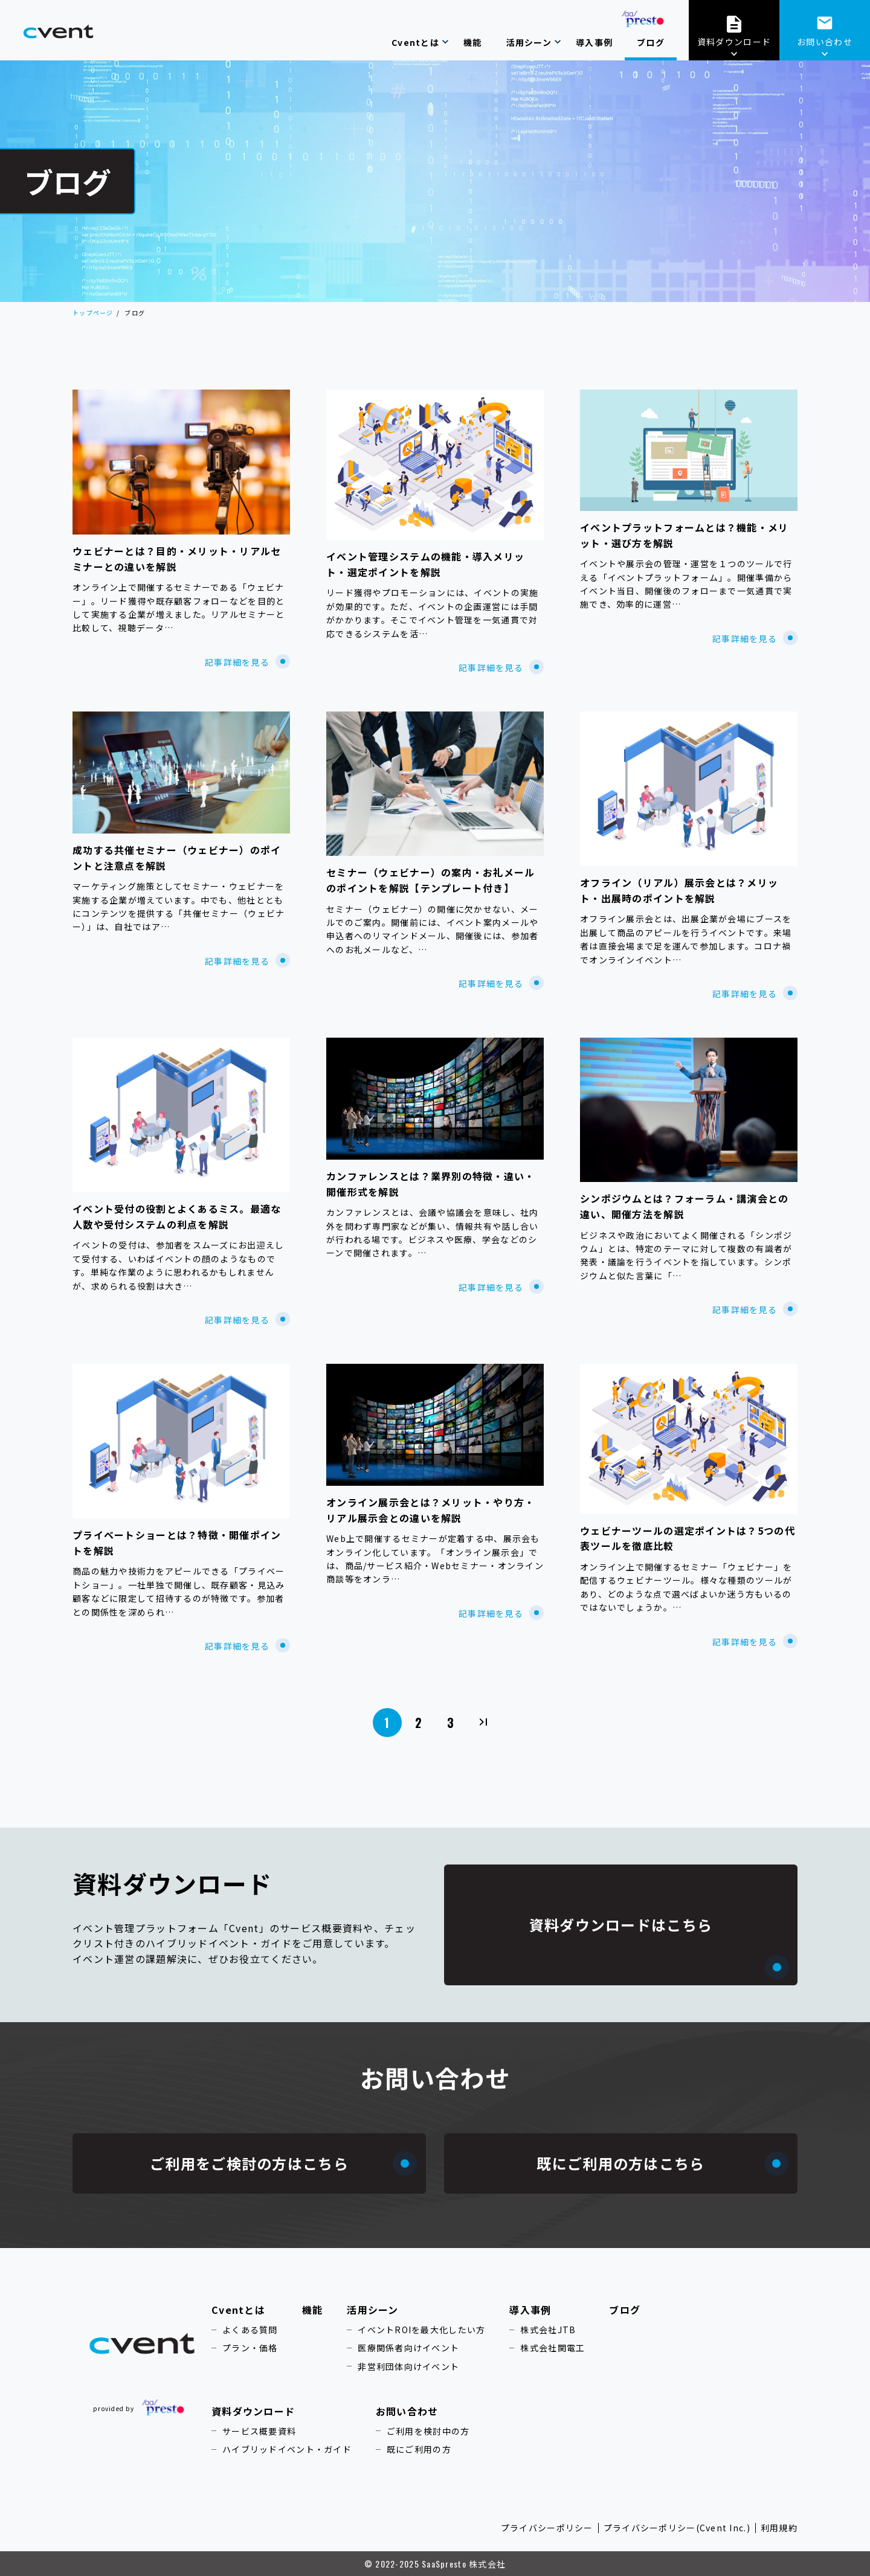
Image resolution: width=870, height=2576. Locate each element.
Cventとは (238, 2309)
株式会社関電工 (552, 2348)
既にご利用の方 (419, 2449)
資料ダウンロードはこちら (660, 1946)
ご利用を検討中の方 (428, 2431)
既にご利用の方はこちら (662, 2163)
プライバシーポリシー (547, 2528)
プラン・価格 (250, 2348)
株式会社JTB (548, 2330)
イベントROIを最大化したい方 (421, 2330)
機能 (312, 2309)
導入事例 (530, 2309)
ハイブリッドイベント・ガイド (287, 2449)
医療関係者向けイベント (408, 2348)
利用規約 (779, 2528)
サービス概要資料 (259, 2431)
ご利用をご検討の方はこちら (283, 2163)
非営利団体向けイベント (408, 2366)
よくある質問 (250, 2330)
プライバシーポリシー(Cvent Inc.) (677, 2528)
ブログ (624, 2309)
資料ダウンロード (734, 42)
